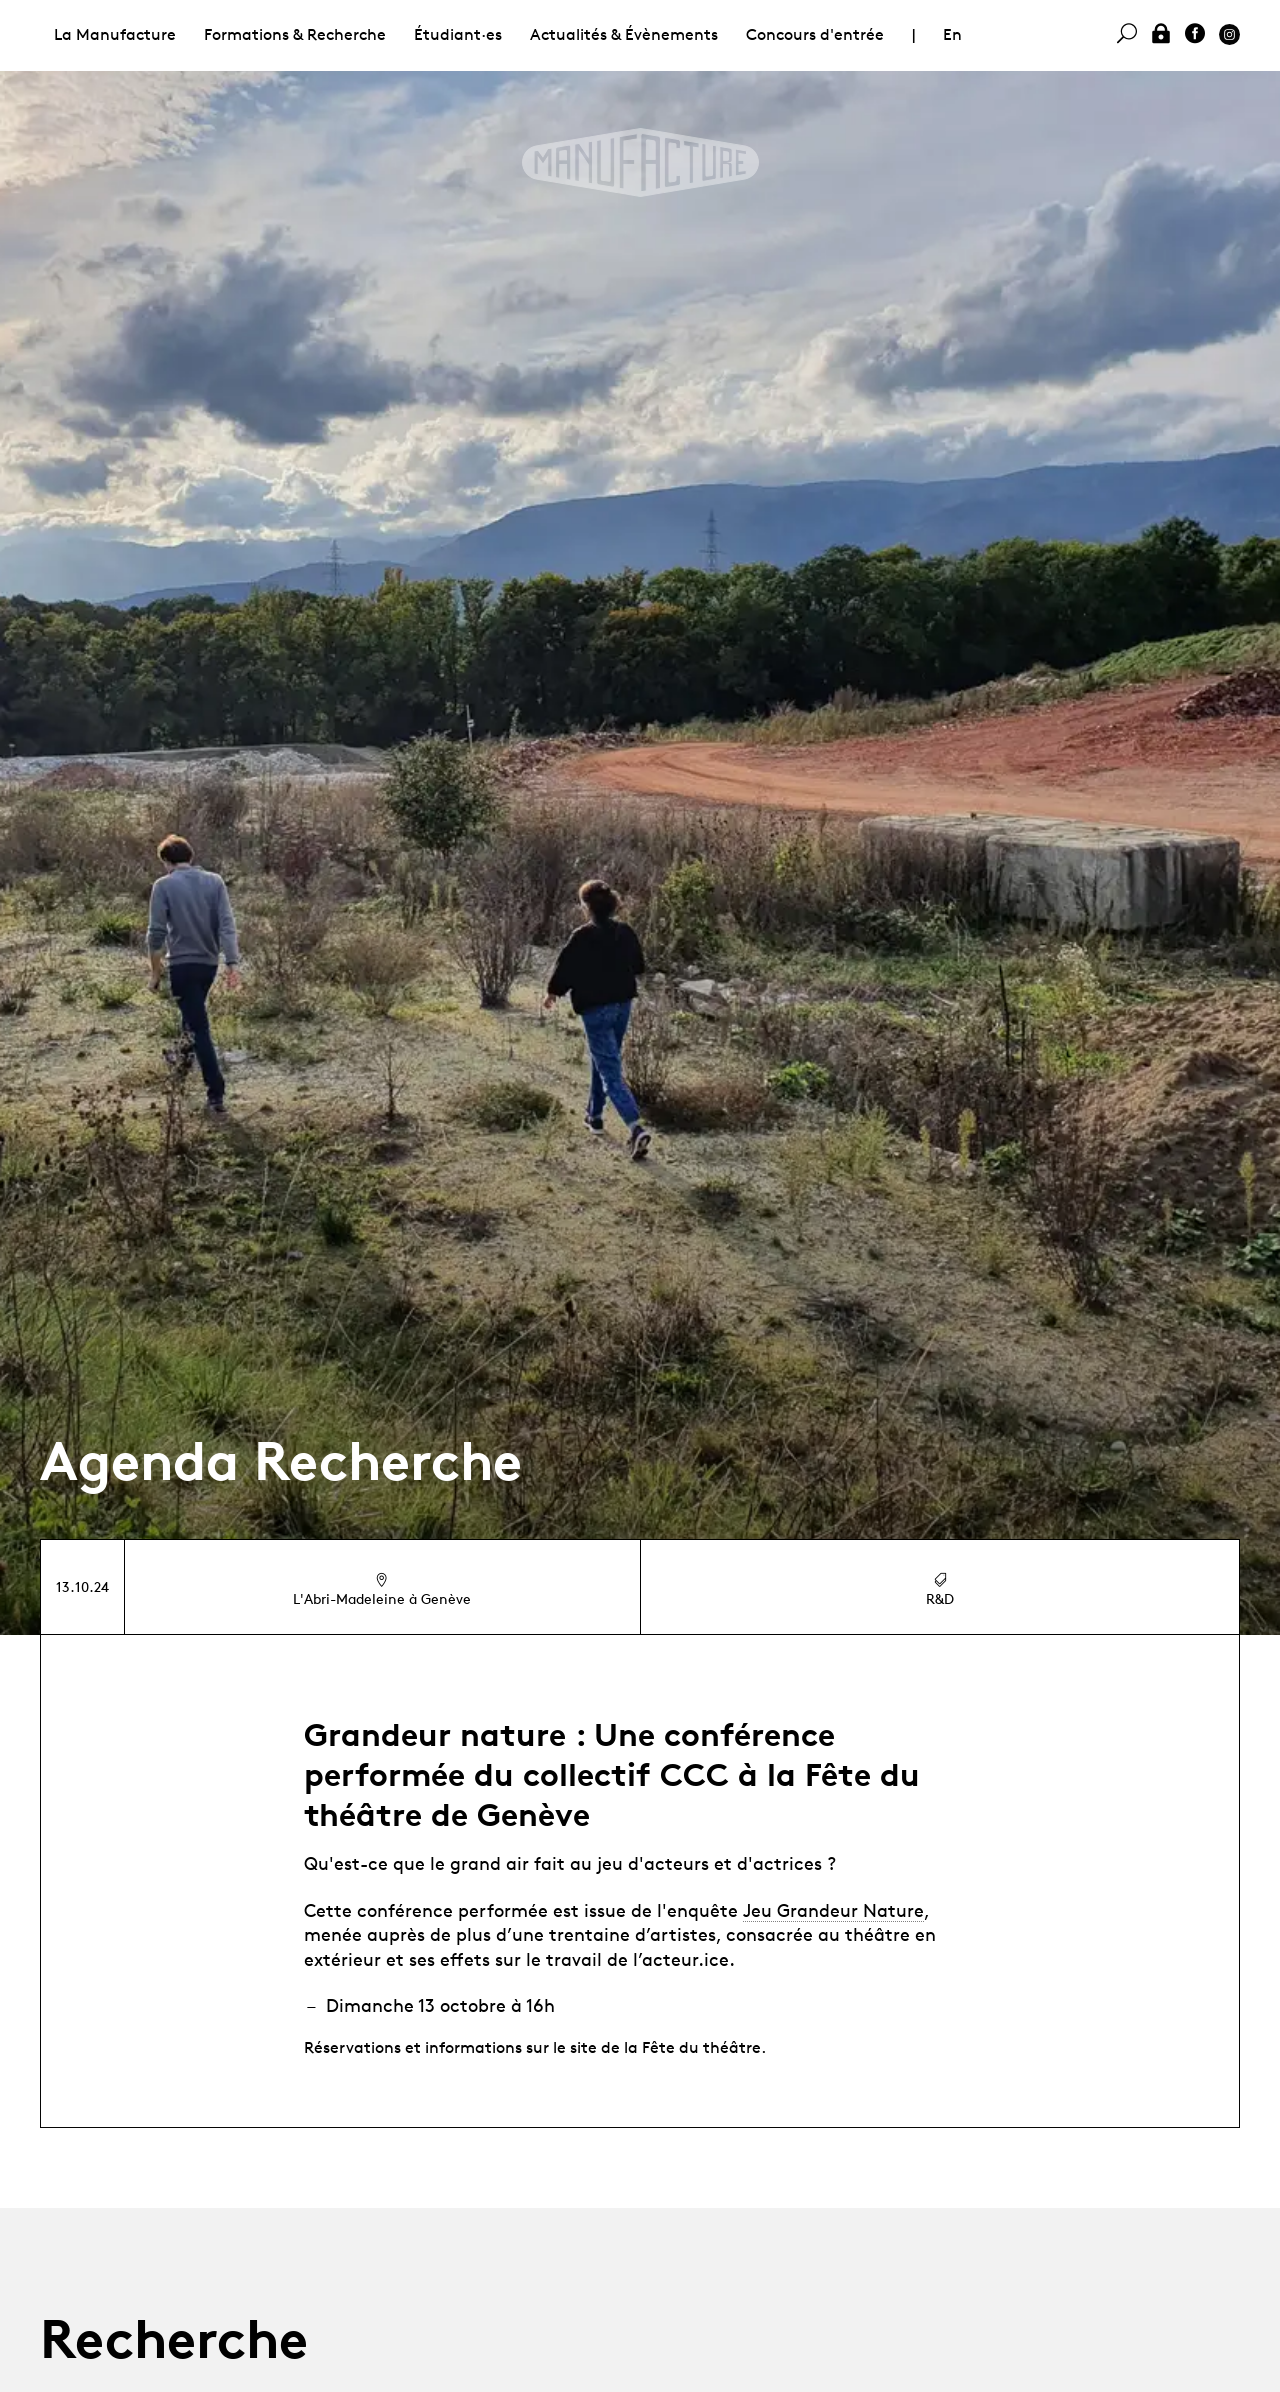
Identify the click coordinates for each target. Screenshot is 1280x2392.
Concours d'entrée (815, 34)
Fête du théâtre (701, 2047)
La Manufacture (115, 34)
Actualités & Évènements (624, 34)
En (952, 34)
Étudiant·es (458, 34)
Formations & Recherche (295, 34)
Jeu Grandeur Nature (833, 1910)
